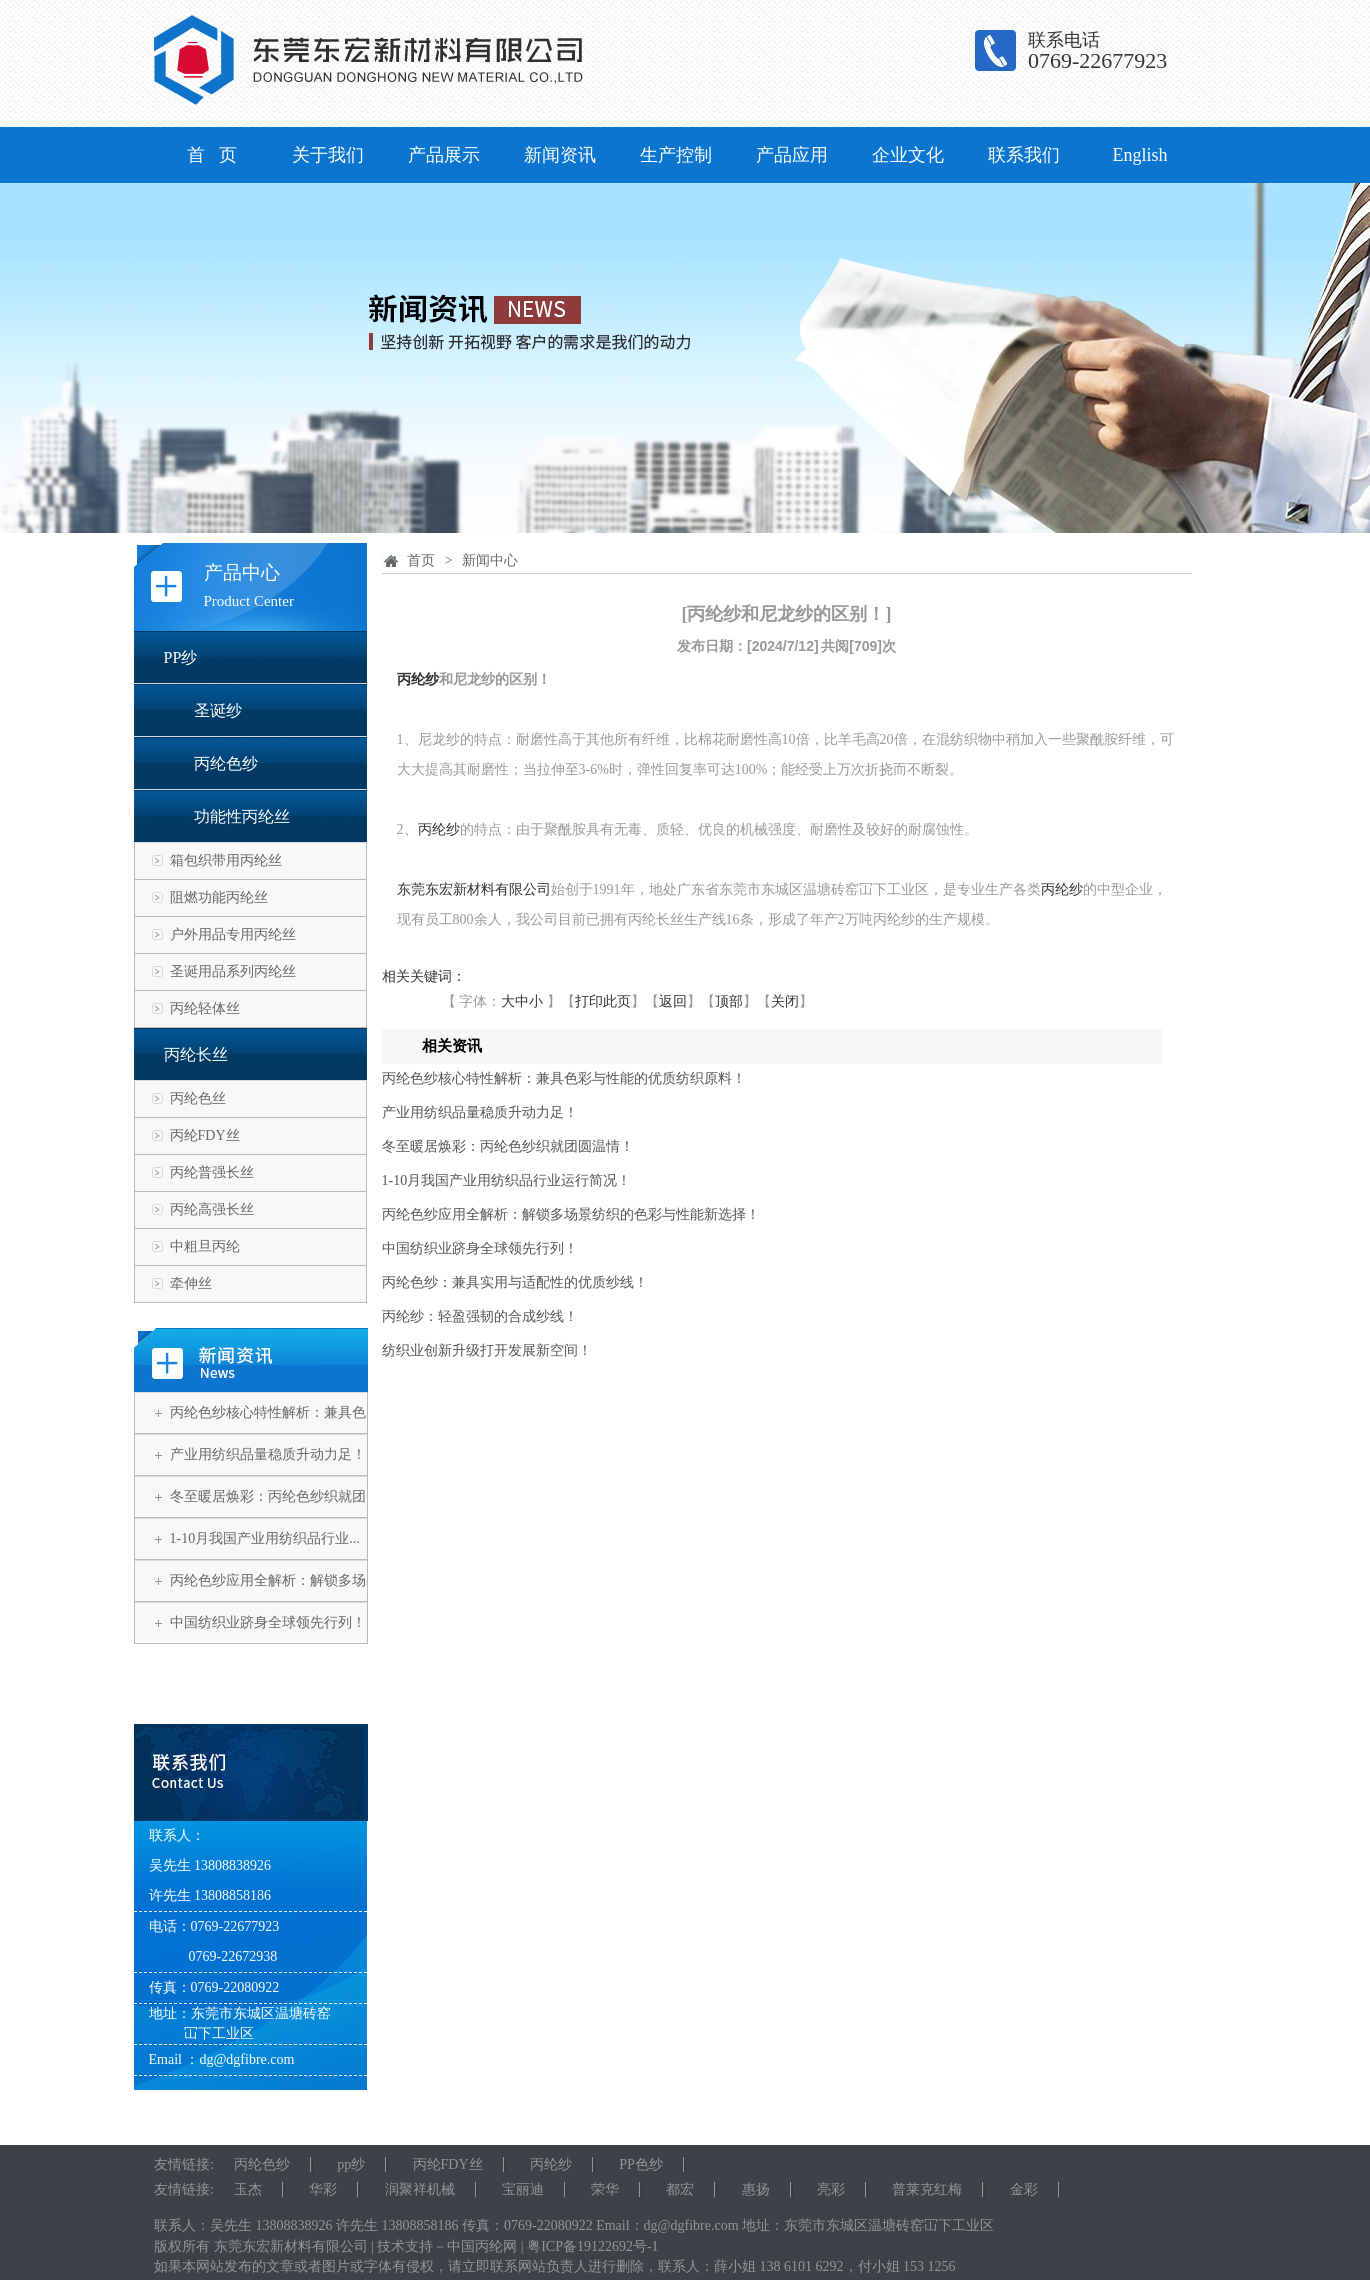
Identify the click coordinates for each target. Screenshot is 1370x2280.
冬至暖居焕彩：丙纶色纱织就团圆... (268, 1517)
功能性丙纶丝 (242, 816)
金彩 (1024, 2189)
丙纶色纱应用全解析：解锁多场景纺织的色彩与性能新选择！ (571, 1214)
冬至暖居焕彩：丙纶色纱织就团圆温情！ (508, 1146)
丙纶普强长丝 (212, 1172)
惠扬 (756, 2189)
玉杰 (248, 2189)
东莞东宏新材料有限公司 (474, 889)
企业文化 (908, 155)
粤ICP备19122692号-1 (592, 2246)
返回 (673, 1001)
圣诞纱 (218, 710)
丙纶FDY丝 (205, 1135)
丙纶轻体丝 (205, 1008)
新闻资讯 (560, 155)
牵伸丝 (191, 1283)
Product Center (249, 601)
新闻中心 (490, 560)
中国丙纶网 (482, 2246)
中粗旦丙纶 (205, 1246)
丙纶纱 (418, 679)
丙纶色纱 (226, 763)
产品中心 (242, 572)
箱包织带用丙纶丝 (226, 860)
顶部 (729, 1001)
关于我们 (328, 155)
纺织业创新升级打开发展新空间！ (487, 1350)
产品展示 (444, 155)
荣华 (605, 2189)
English (1139, 155)
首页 (421, 560)
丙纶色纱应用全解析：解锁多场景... (268, 1601)
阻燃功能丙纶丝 (219, 897)
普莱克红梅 (927, 2189)
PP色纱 (641, 2164)
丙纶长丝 (196, 1054)
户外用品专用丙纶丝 (233, 934)
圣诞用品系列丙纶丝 (233, 971)
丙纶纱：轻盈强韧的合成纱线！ (480, 1316)
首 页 (212, 155)
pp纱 (351, 2164)
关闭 (785, 1001)
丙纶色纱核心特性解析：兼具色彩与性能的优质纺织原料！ (564, 1078)
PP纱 (181, 657)
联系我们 (1024, 155)
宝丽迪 (523, 2189)
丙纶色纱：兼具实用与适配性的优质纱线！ (515, 1282)
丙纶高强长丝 (212, 1209)
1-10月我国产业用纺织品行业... (265, 1538)
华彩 (323, 2189)
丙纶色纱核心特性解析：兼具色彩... (268, 1433)
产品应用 (792, 155)
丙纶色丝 (198, 1098)
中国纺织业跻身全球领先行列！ (268, 1622)
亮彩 (831, 2189)
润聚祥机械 (420, 2189)
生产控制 (676, 155)
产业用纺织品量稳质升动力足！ (268, 1454)
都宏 (680, 2189)
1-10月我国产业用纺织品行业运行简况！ (507, 1180)
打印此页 (603, 1001)
